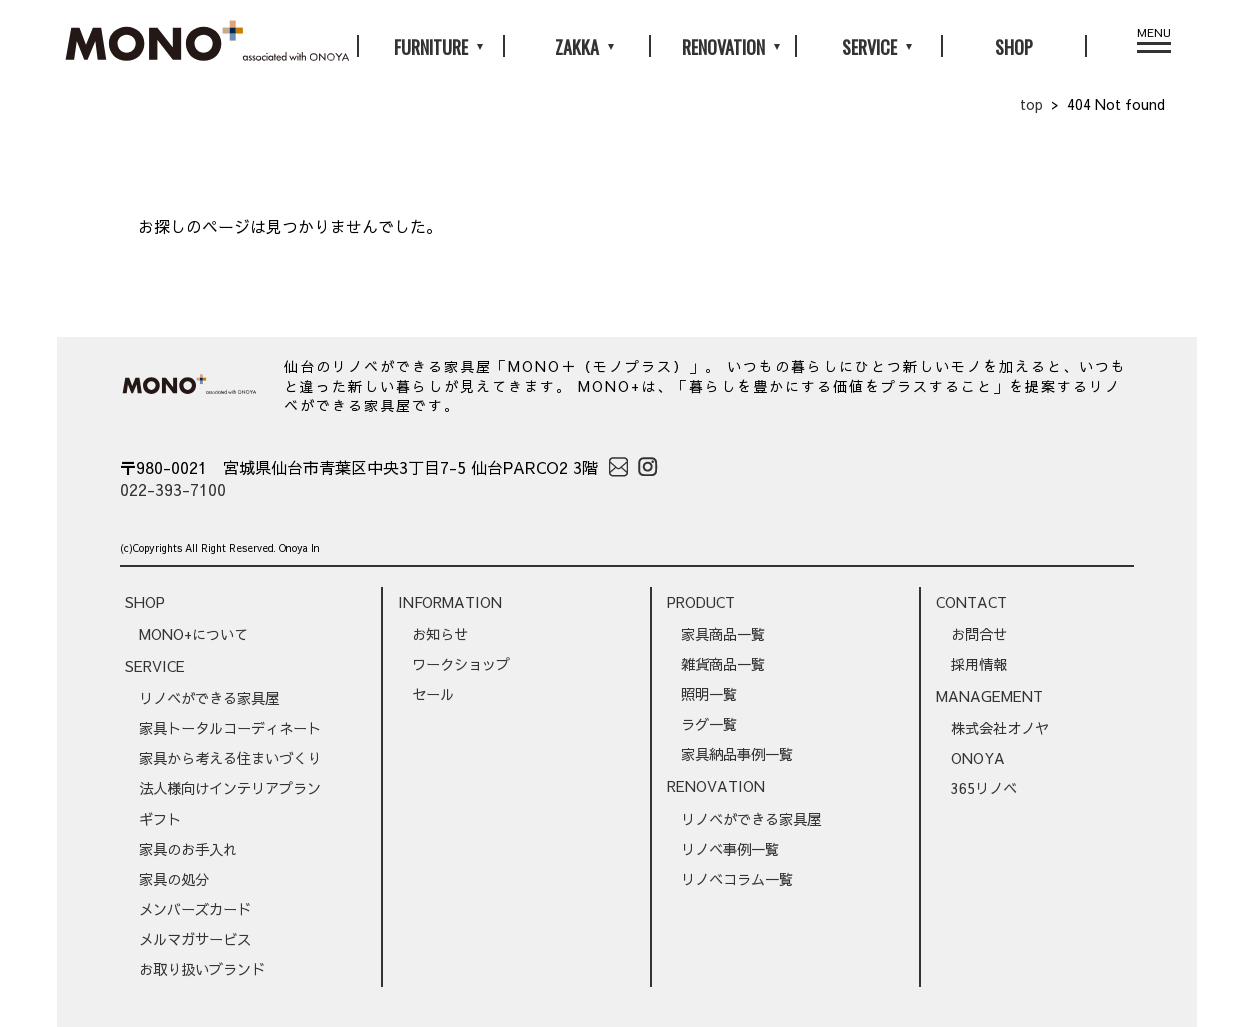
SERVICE (155, 666)
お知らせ (440, 634)
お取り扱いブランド (202, 969)
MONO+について (193, 634)
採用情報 (979, 664)
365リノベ (984, 788)
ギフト (160, 819)
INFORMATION (450, 602)
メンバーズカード (195, 909)
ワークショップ (461, 664)
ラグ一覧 (709, 724)
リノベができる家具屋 (209, 698)
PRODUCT (701, 602)
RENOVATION (716, 786)
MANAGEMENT (989, 696)
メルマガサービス (195, 939)
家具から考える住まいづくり (230, 758)
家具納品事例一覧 (737, 754)
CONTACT (971, 602)
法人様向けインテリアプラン (230, 788)
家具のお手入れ (188, 849)
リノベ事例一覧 (730, 849)
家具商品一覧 (723, 634)
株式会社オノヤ (1000, 728)
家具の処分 (174, 879)
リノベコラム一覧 (737, 879)
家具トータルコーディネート (230, 728)
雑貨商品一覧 (723, 664)
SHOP (1014, 47)
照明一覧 (709, 694)
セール (433, 694)
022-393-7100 (173, 489)
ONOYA (978, 758)
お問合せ (979, 634)
